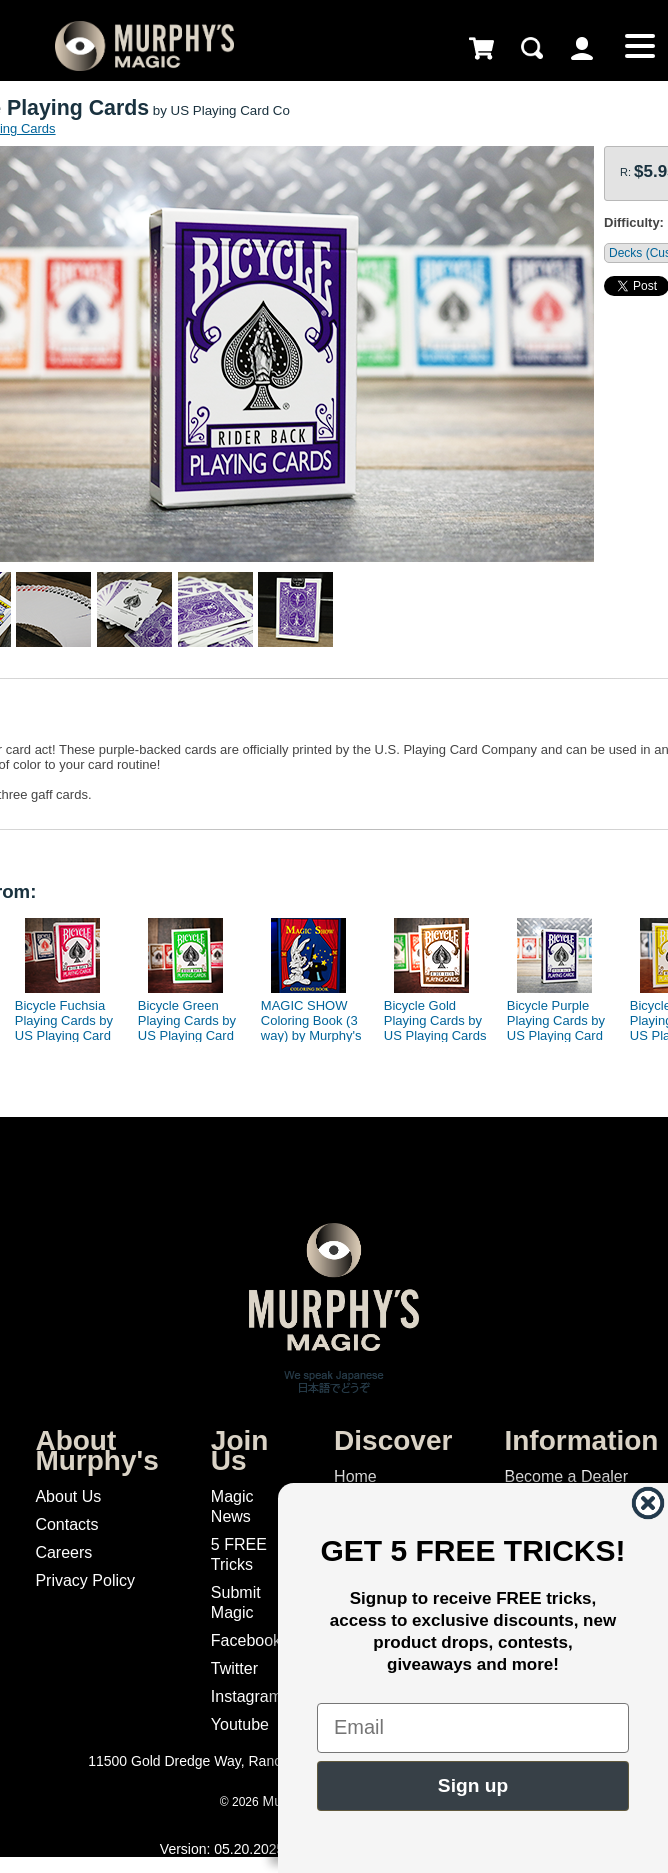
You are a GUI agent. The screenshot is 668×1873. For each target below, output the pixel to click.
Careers (63, 1552)
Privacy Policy (85, 1580)
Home (355, 1476)
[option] (64, 975)
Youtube (240, 1724)
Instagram (246, 1696)
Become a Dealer (566, 1476)
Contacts (66, 1524)
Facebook (246, 1640)
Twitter (234, 1668)
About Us (68, 1496)
